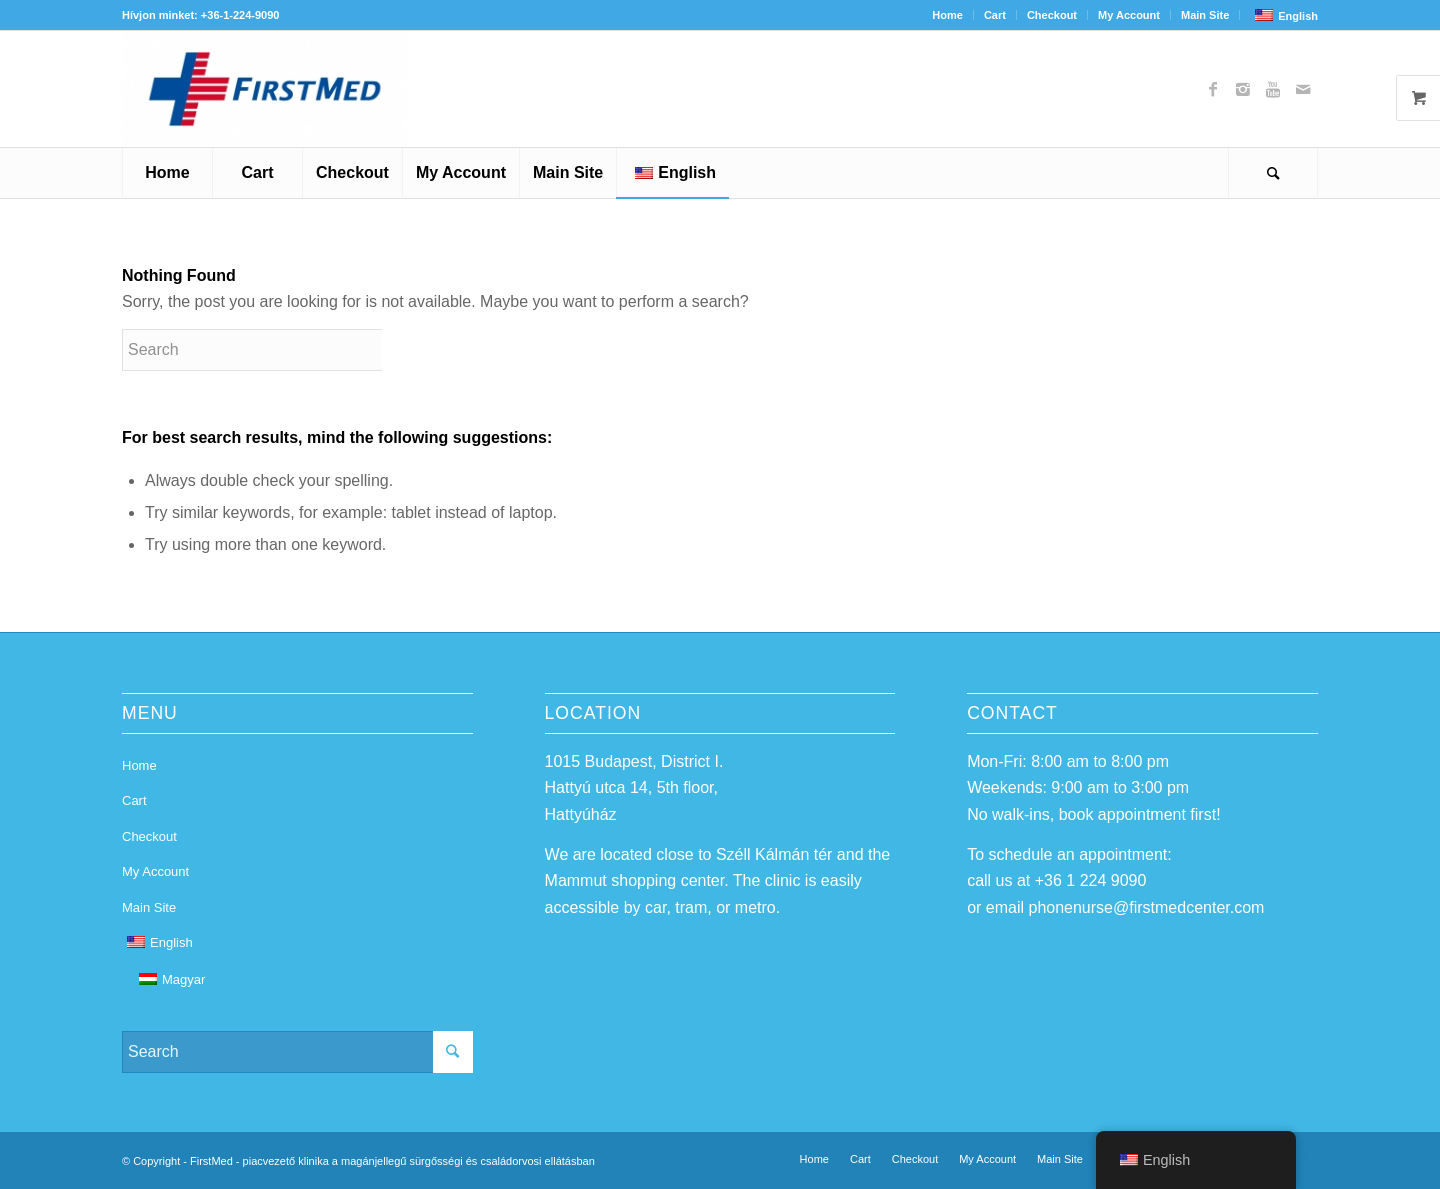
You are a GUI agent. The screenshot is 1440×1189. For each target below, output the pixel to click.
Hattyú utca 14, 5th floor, (631, 787)
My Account (1129, 15)
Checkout (1052, 15)
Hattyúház (581, 814)
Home (947, 15)
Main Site (1205, 15)
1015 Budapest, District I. (634, 761)
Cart (995, 15)
